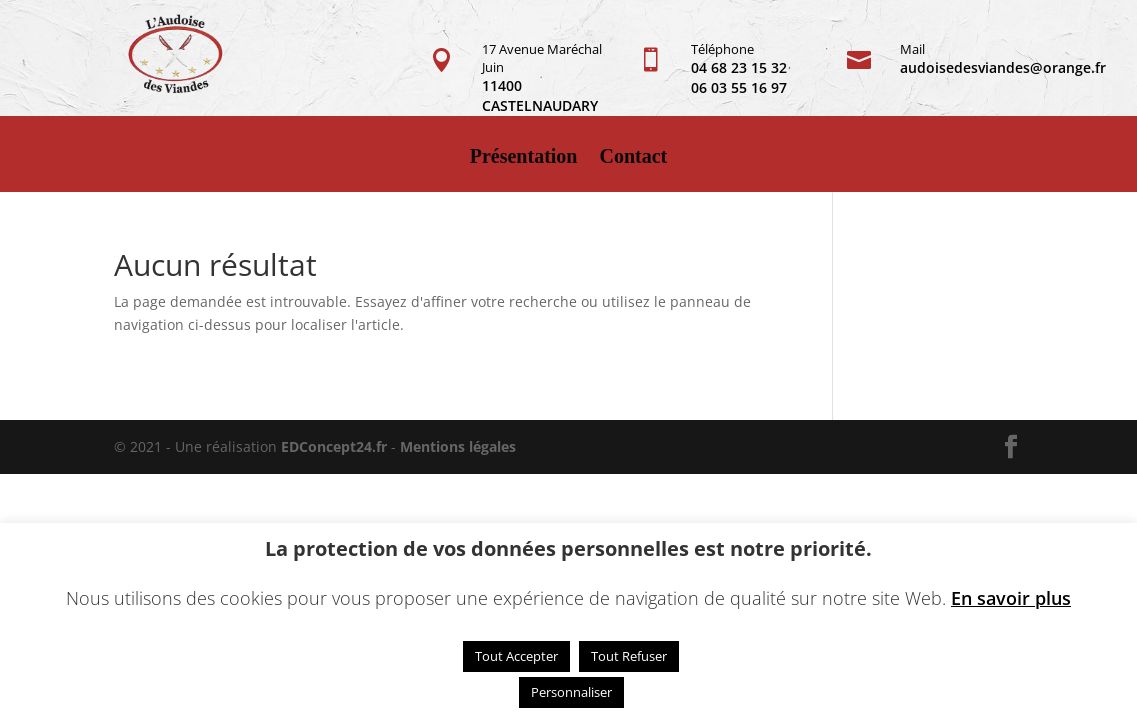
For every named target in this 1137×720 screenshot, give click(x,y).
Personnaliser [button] (571, 692)
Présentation (524, 158)
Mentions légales (458, 446)
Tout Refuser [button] (629, 656)
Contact (634, 158)
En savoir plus (1011, 598)
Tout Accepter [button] (516, 656)
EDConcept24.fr (336, 446)
